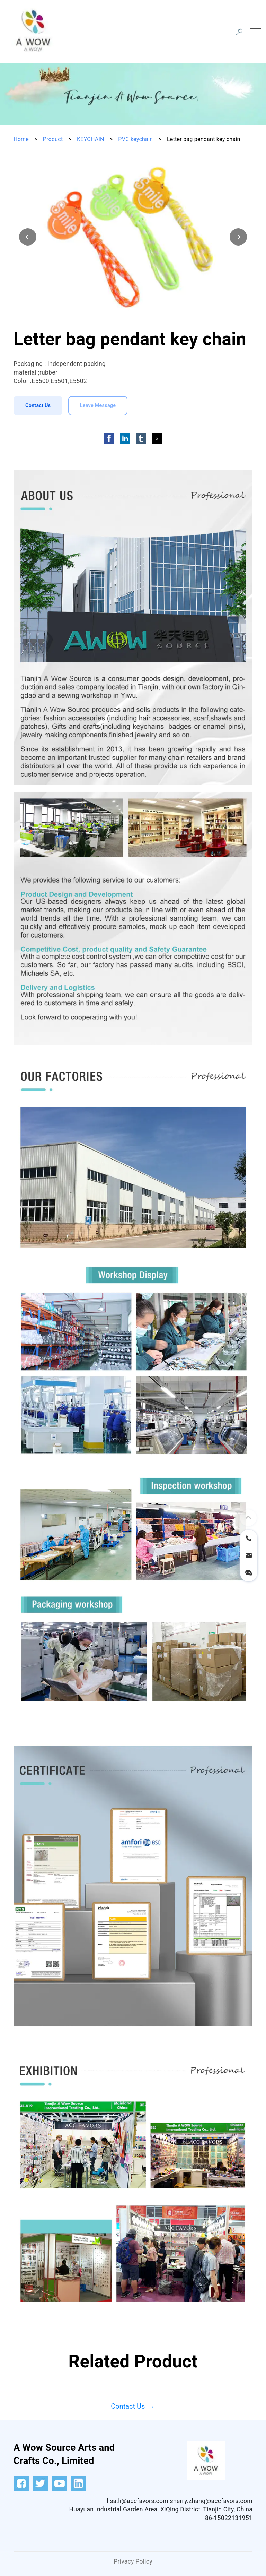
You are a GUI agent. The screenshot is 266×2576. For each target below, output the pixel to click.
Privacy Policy (133, 2561)
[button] (27, 237)
